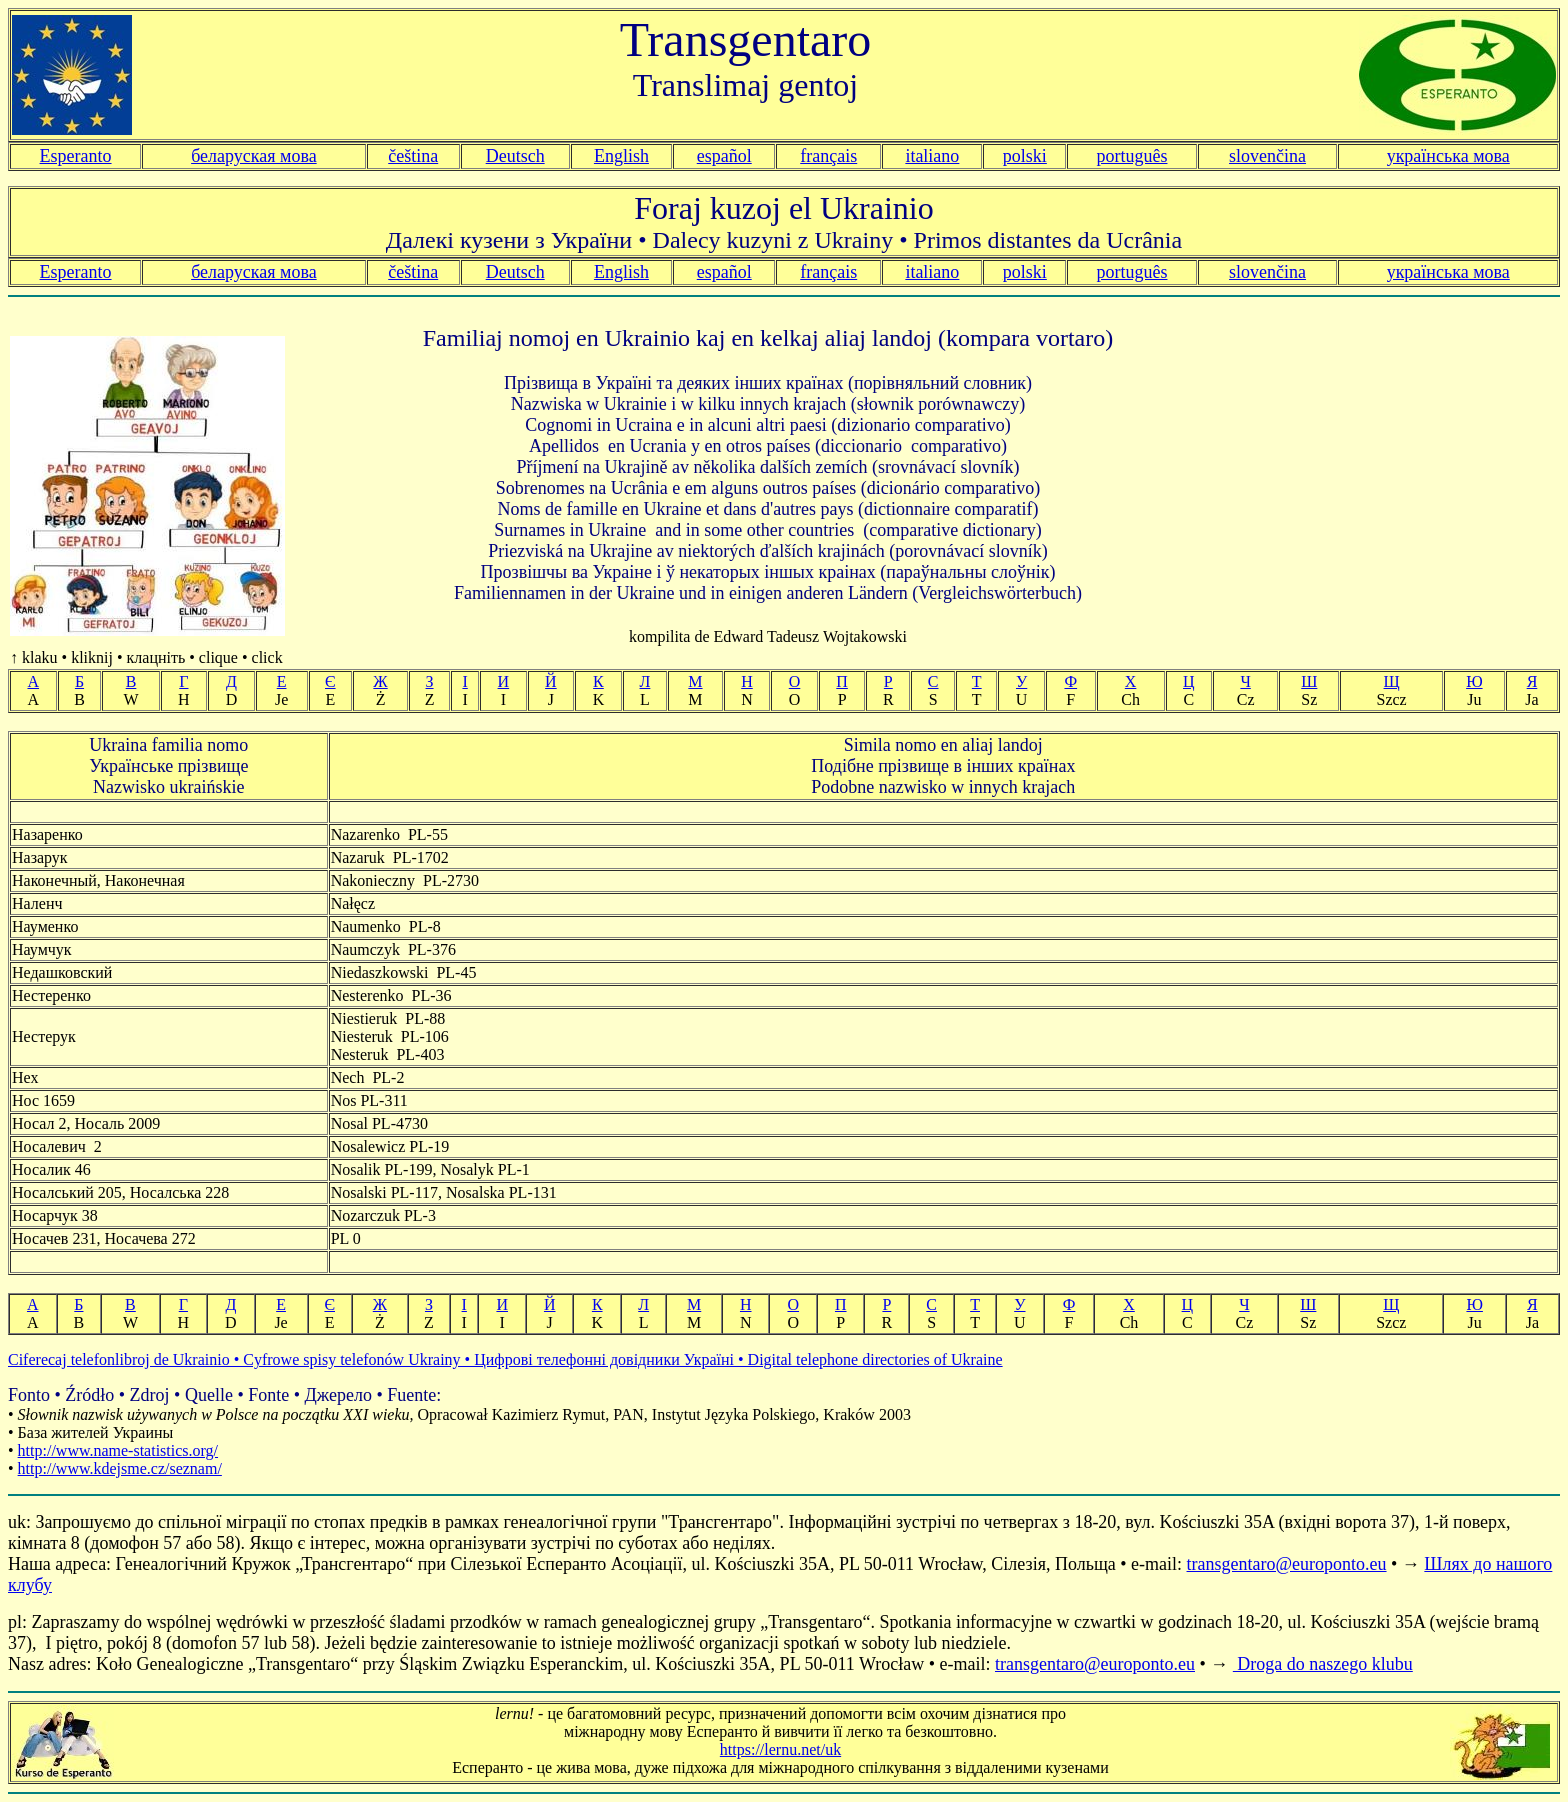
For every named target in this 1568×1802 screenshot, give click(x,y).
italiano (932, 156)
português (1131, 156)
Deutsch (515, 156)
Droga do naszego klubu (1323, 1664)
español (724, 156)
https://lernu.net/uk (780, 1749)
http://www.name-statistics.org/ (118, 1450)
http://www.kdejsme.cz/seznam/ (120, 1468)
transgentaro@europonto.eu (1287, 1564)
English (621, 156)
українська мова (1448, 156)
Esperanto (76, 156)
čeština (413, 156)
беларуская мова (254, 156)
